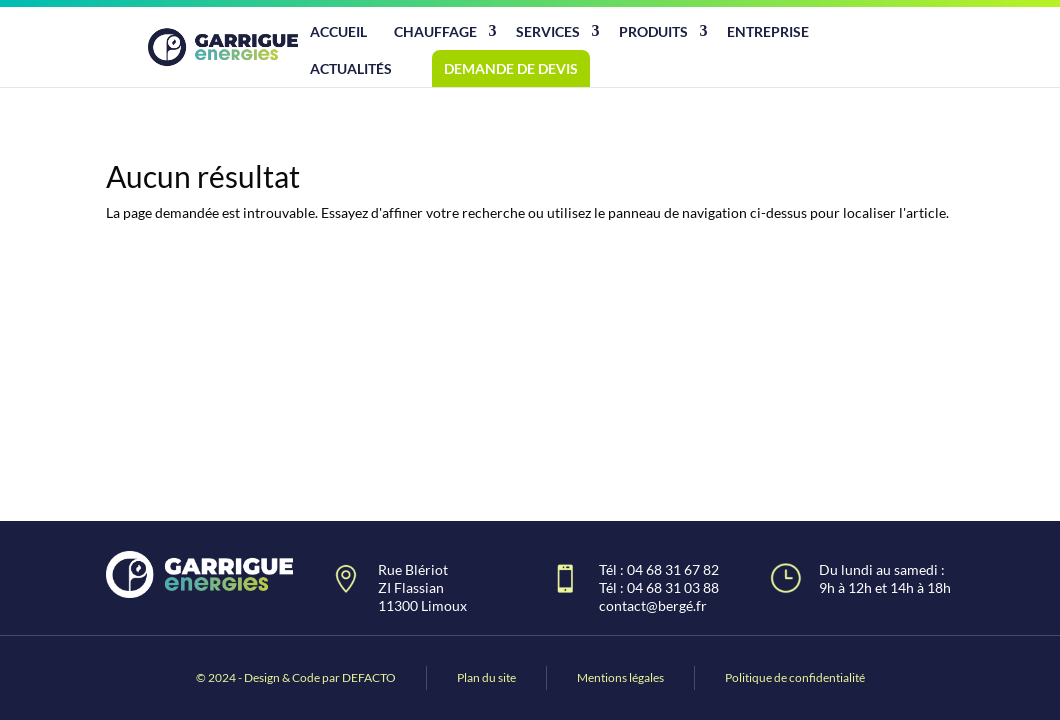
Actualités (351, 68)
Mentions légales (620, 677)
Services (548, 31)
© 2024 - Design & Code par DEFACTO (296, 677)
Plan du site (486, 677)
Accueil (338, 31)
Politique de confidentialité (795, 677)
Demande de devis (511, 68)
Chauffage (435, 31)
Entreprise (768, 31)
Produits (653, 31)
